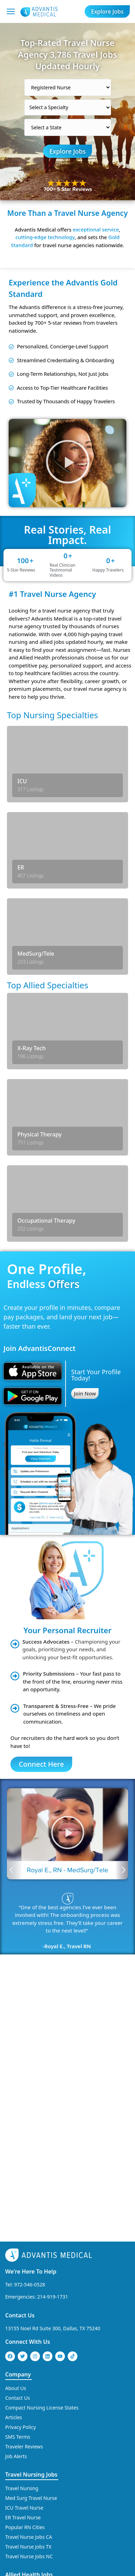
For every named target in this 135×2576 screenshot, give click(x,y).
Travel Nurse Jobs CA (28, 2347)
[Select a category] (67, 87)
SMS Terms (17, 2247)
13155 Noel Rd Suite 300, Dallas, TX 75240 (52, 2138)
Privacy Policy (20, 2237)
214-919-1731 (52, 2107)
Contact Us (20, 2125)
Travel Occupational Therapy (37, 2418)
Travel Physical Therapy (31, 2437)
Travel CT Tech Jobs (26, 2398)
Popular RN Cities (25, 2337)
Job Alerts (16, 2266)
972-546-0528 (29, 2094)
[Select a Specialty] (67, 107)
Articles (13, 2227)
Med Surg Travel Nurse (31, 2308)
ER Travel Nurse (23, 2327)
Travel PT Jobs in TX (27, 2457)
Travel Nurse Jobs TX (28, 2357)
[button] (67, 463)
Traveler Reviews (24, 2256)
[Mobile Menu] (10, 11)
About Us (15, 2198)
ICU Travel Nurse (24, 2318)
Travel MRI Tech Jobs (28, 2408)
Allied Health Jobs (29, 2385)
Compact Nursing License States (41, 2217)
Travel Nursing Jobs (31, 2285)
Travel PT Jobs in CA (27, 2447)
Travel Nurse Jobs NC (29, 2366)
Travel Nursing (21, 2298)
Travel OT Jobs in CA (27, 2427)
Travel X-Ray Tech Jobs (30, 2466)
